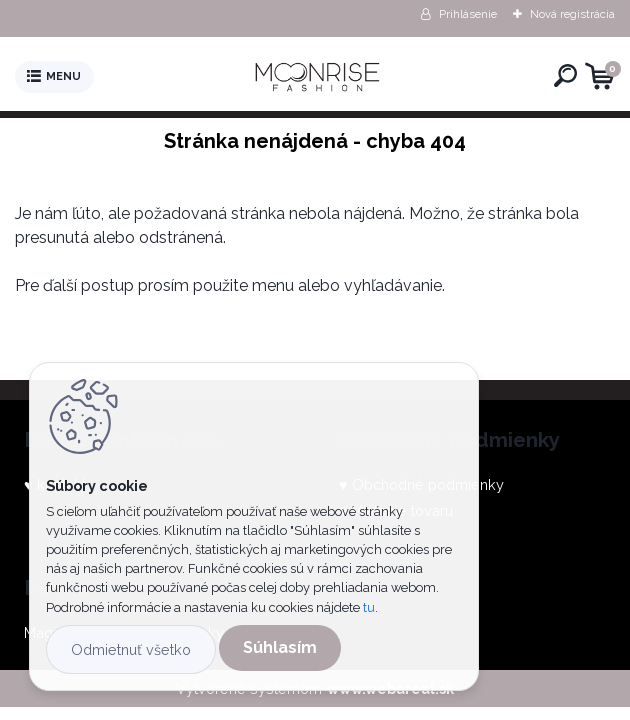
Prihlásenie (468, 14)
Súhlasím (280, 647)
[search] (565, 75)
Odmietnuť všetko (131, 649)
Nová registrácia (572, 14)
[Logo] (320, 77)
